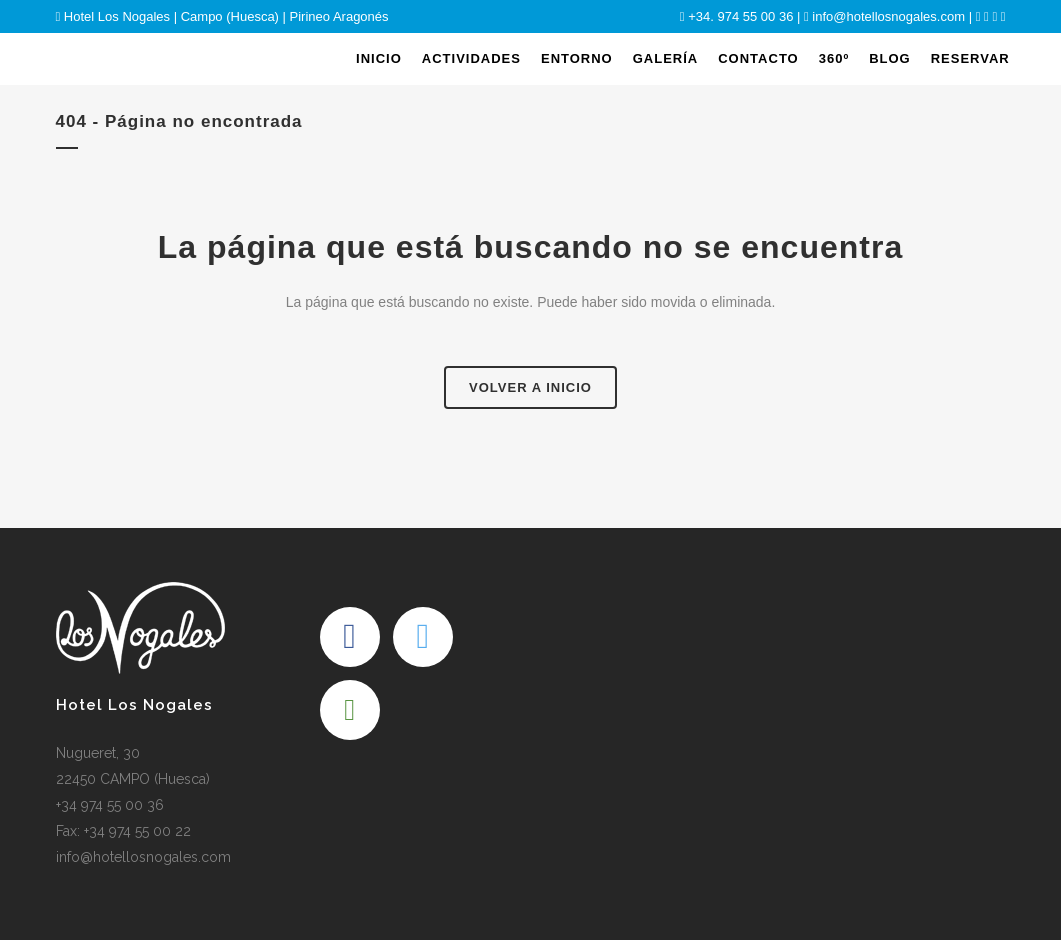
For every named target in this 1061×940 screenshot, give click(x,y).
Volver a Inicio (530, 387)
